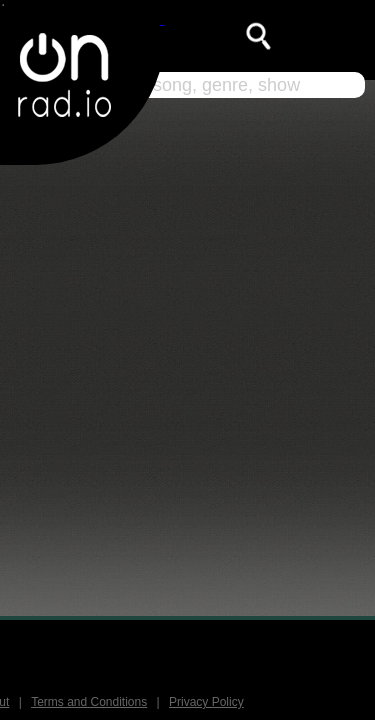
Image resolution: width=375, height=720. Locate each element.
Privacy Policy (206, 702)
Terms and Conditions (89, 702)
